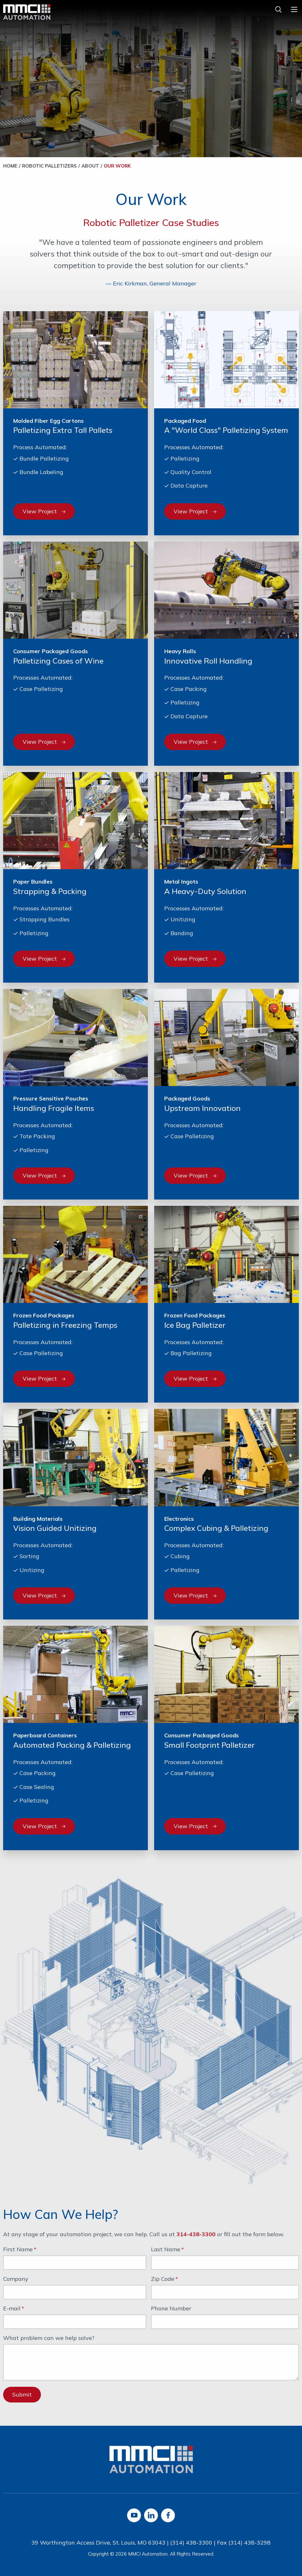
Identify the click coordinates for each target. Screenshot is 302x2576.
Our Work (117, 166)
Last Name (165, 2250)
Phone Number (171, 2309)
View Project (44, 511)
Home (10, 166)
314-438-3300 (195, 2234)
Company (15, 2279)
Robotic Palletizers (49, 166)
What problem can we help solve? (48, 2338)
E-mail (11, 2309)
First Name (18, 2250)
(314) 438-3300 (191, 2542)
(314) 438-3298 (249, 2542)
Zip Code (162, 2279)
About (90, 166)
